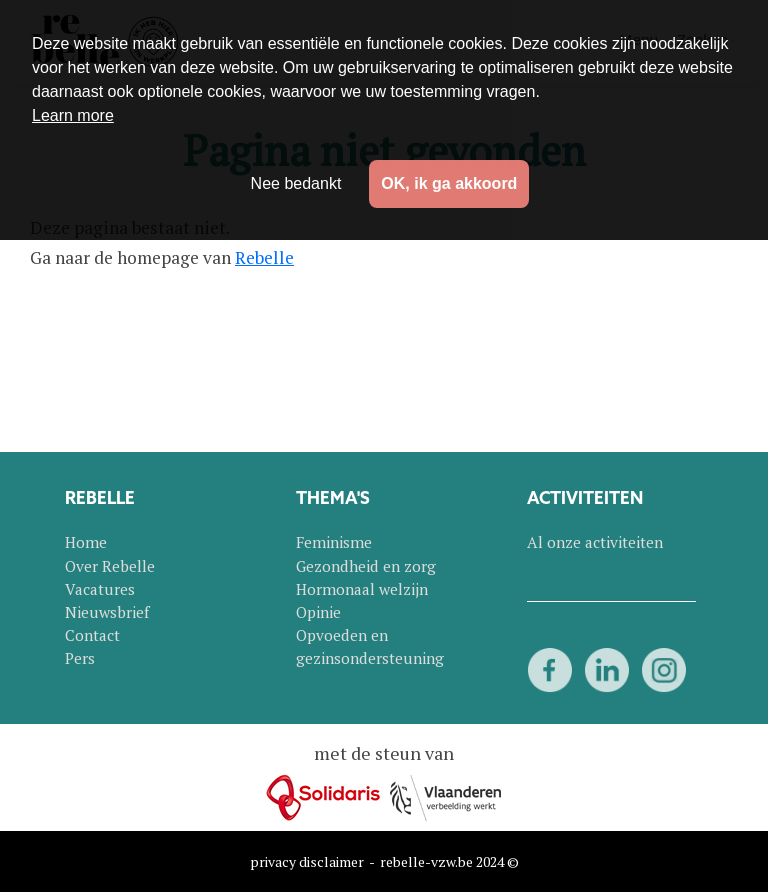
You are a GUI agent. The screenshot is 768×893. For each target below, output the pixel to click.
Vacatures (100, 589)
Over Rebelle (110, 566)
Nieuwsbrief (107, 612)
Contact (92, 635)
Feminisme (334, 542)
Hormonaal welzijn (362, 589)
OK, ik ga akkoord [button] (449, 183)
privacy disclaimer (307, 861)
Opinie (318, 612)
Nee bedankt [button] (296, 183)
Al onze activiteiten (595, 542)
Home (86, 542)
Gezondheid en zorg (366, 566)
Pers (80, 658)
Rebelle (264, 257)
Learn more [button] (73, 115)
